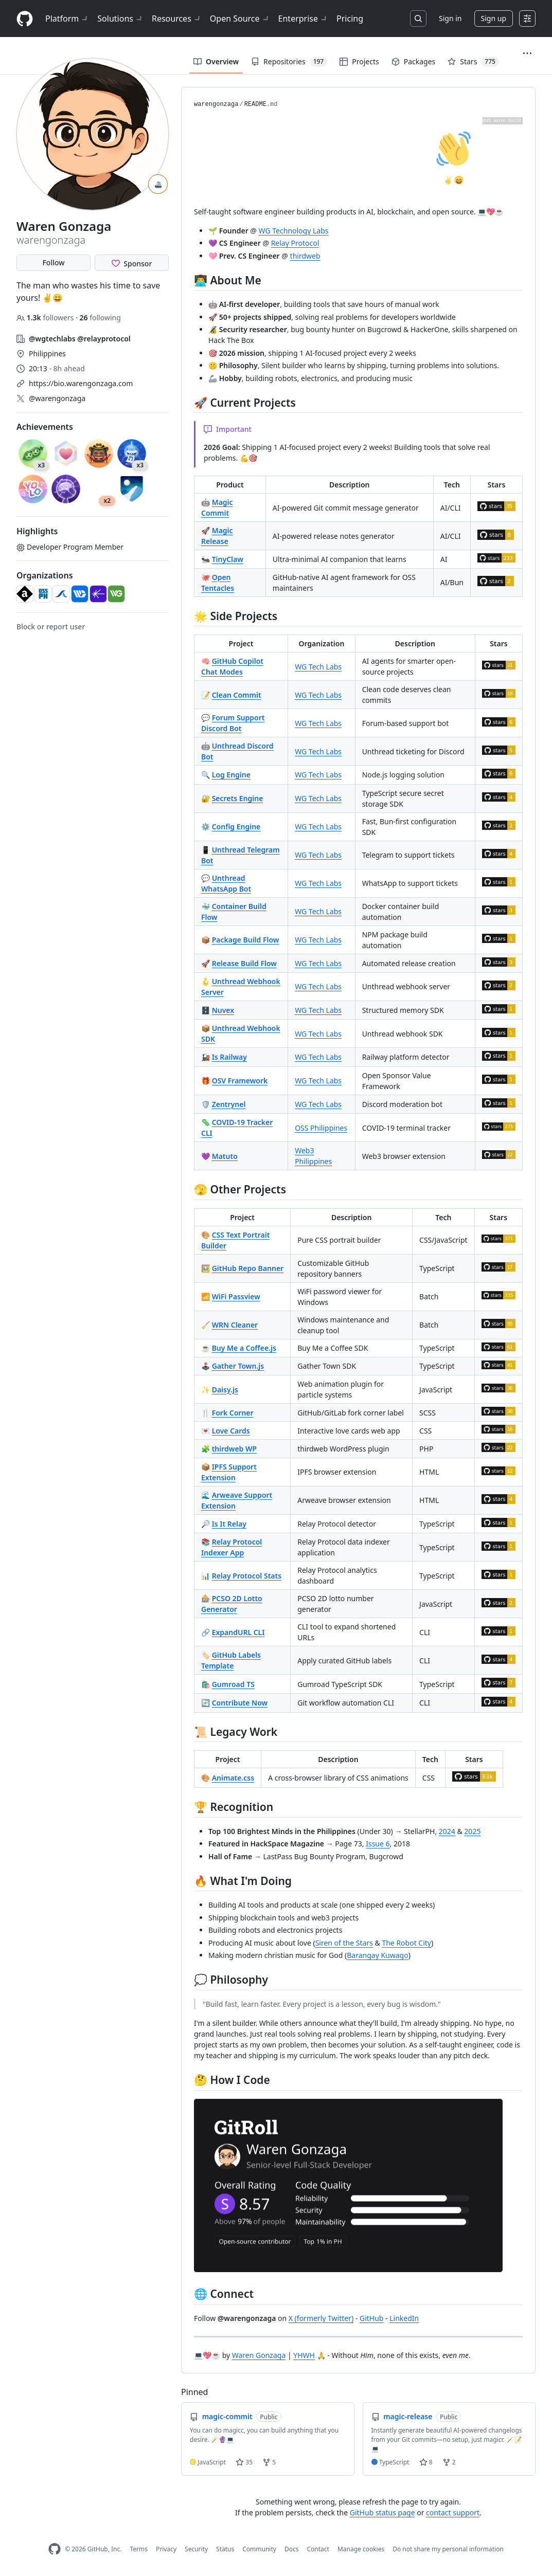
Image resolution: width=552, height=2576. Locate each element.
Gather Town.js (238, 1366)
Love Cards (231, 1431)
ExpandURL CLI (238, 1632)
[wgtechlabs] (80, 594)
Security (196, 2549)
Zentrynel (229, 1104)
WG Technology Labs (294, 230)
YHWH (304, 2355)
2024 (447, 1831)
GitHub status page (382, 2512)
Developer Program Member (69, 547)
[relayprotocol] (98, 594)
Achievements (44, 426)
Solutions (120, 18)
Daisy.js (225, 1389)
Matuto (225, 1156)
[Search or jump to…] (418, 18)
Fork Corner (233, 1413)
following (100, 317)
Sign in (450, 18)
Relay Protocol (295, 243)
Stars (473, 62)
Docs (291, 2549)
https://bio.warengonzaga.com (81, 383)
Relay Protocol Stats (246, 1576)
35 (244, 2462)
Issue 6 (377, 1843)
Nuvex (223, 1010)
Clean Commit (236, 695)
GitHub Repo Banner (248, 1268)
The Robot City (406, 1943)
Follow (53, 262)
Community (259, 2549)
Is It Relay (229, 1524)
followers (46, 317)
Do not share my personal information (448, 2549)
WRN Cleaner (235, 1325)
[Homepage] (24, 18)
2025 (472, 1831)
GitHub (372, 2318)
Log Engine (231, 774)
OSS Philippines (321, 1128)
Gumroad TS (233, 1684)
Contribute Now (240, 1703)
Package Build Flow (245, 940)
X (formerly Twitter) (321, 2318)
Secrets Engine (237, 798)
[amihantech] (61, 594)
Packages (413, 61)
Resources (177, 18)
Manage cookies (360, 2549)
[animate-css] (24, 594)
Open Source (240, 18)
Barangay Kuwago (377, 1955)
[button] (527, 53)
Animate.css (233, 1778)
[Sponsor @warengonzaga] (132, 263)
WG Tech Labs (318, 667)
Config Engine (236, 826)
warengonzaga (216, 104)
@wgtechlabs (52, 338)
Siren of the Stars (344, 1943)
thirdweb (305, 256)
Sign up (493, 18)
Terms (139, 2549)
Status (225, 2549)
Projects (359, 61)
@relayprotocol (104, 338)
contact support (452, 2512)
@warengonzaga (57, 398)
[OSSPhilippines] (43, 594)
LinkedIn (404, 2318)
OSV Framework (240, 1080)
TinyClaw (227, 559)
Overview (216, 61)
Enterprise (303, 18)
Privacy (166, 2549)
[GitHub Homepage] (54, 2549)
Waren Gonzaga (259, 2355)
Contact (318, 2549)
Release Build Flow (244, 963)
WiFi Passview (236, 1296)
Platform (67, 18)
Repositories (289, 62)
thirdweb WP (234, 1449)
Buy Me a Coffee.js (244, 1348)
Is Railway (229, 1057)
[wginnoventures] (116, 594)
